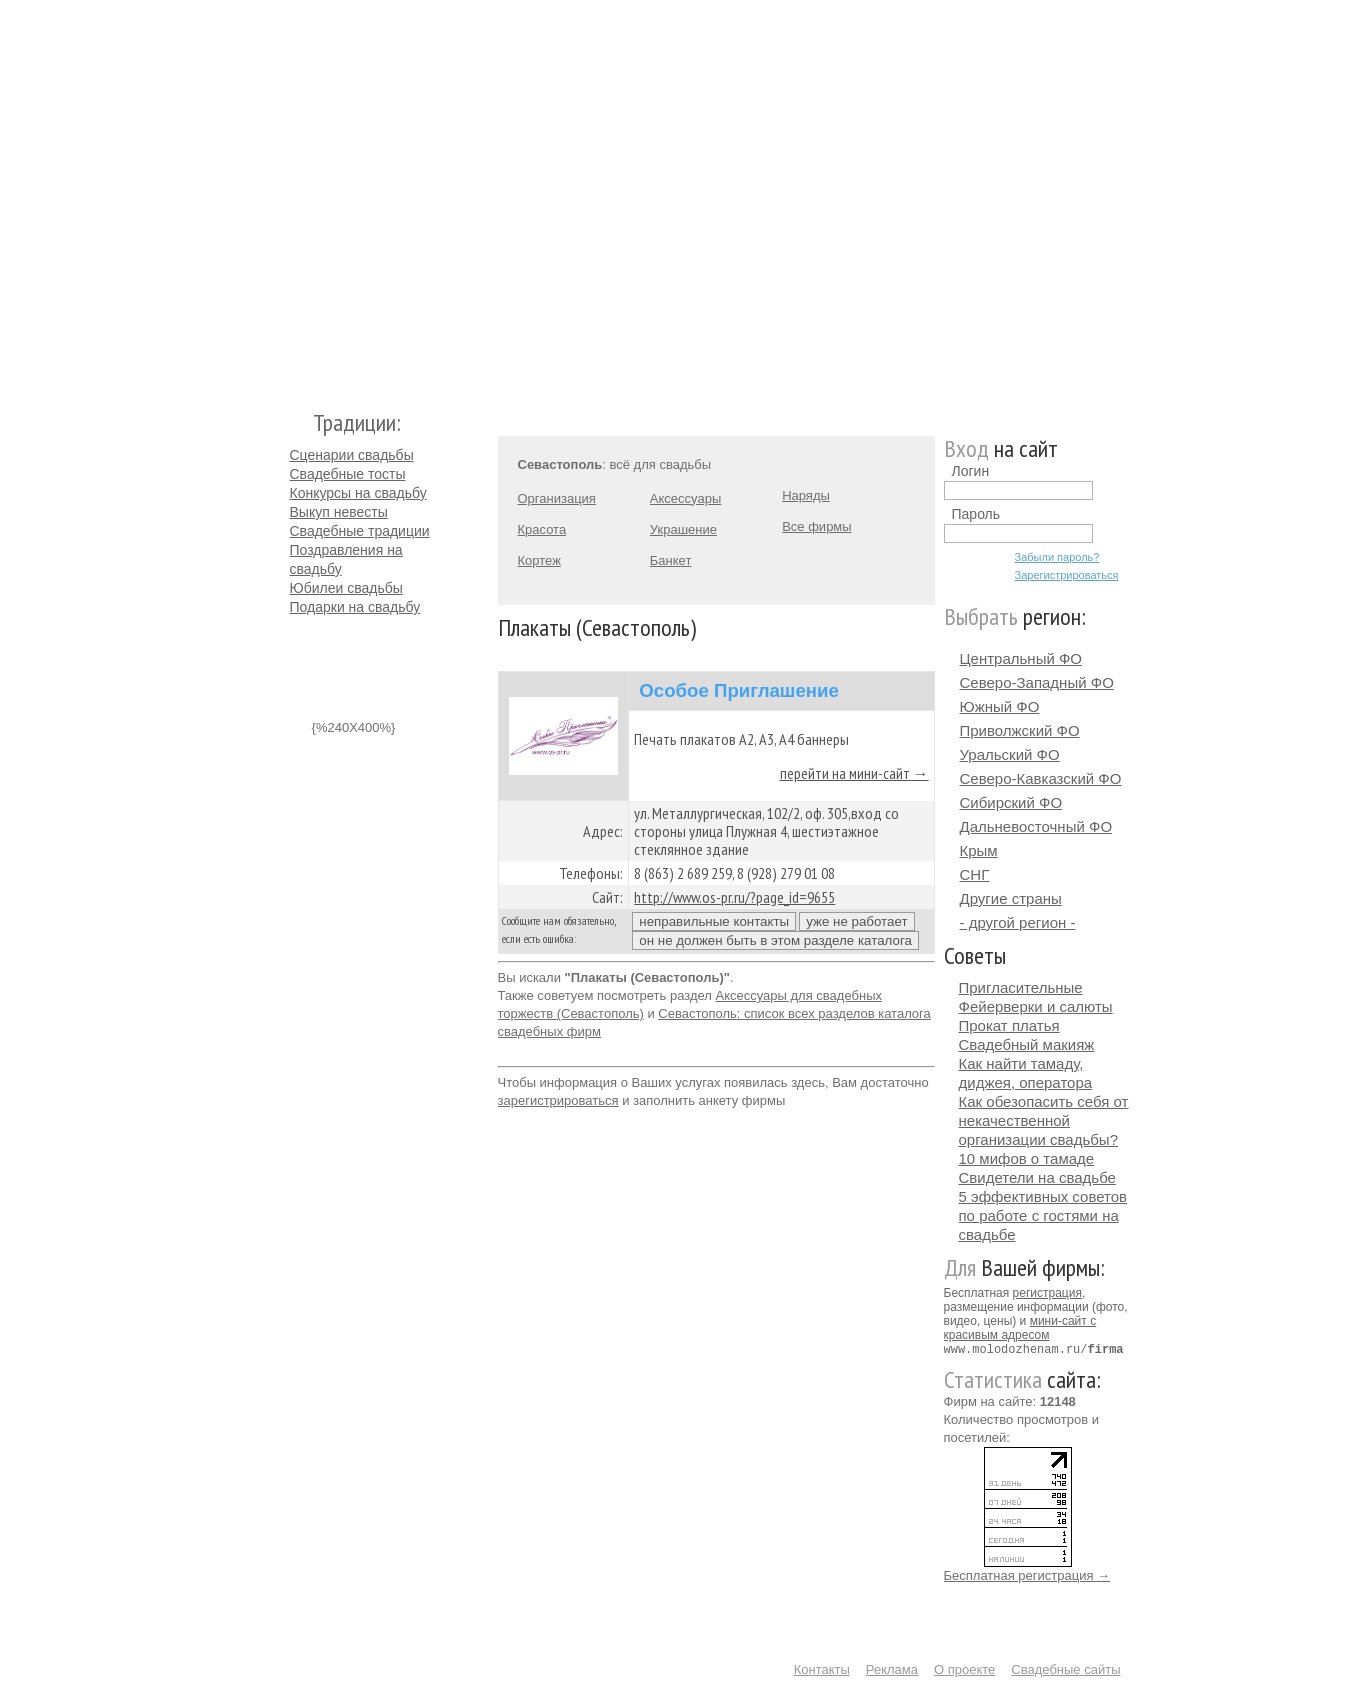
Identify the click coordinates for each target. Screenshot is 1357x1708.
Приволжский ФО (1020, 730)
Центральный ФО (1021, 658)
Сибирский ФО (1011, 802)
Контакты (822, 1668)
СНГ (975, 874)
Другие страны (1011, 898)
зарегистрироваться (558, 1100)
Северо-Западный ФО (1037, 682)
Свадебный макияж (1027, 1044)
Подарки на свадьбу (355, 607)
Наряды (806, 495)
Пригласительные (1021, 987)
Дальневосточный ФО (1036, 826)
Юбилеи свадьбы (346, 588)
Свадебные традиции (360, 531)
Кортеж (539, 560)
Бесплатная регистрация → (1027, 1574)
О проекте (964, 1668)
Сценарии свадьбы (352, 455)
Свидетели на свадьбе (1037, 1177)
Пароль (976, 514)
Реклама (892, 1668)
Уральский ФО (1010, 754)
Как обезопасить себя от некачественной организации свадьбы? (1044, 1120)
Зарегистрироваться (1067, 575)
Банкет (671, 560)
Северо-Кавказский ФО (1041, 778)
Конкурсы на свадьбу (358, 493)
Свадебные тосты (348, 474)
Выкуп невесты (339, 512)
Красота (542, 529)
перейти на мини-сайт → (854, 773)
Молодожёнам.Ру (298, 195)
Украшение (683, 529)
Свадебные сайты (1065, 1668)
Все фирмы (816, 526)
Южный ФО (1000, 706)
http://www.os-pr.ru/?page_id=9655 (734, 897)
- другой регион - (1018, 922)
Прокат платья (1009, 1025)
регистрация (1047, 1293)
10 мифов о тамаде (1027, 1158)
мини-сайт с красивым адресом (1020, 1328)
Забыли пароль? (1057, 557)
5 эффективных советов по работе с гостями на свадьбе (1043, 1215)
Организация (557, 498)
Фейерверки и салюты (1036, 1006)
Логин (971, 471)
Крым (979, 850)
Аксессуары (685, 498)
